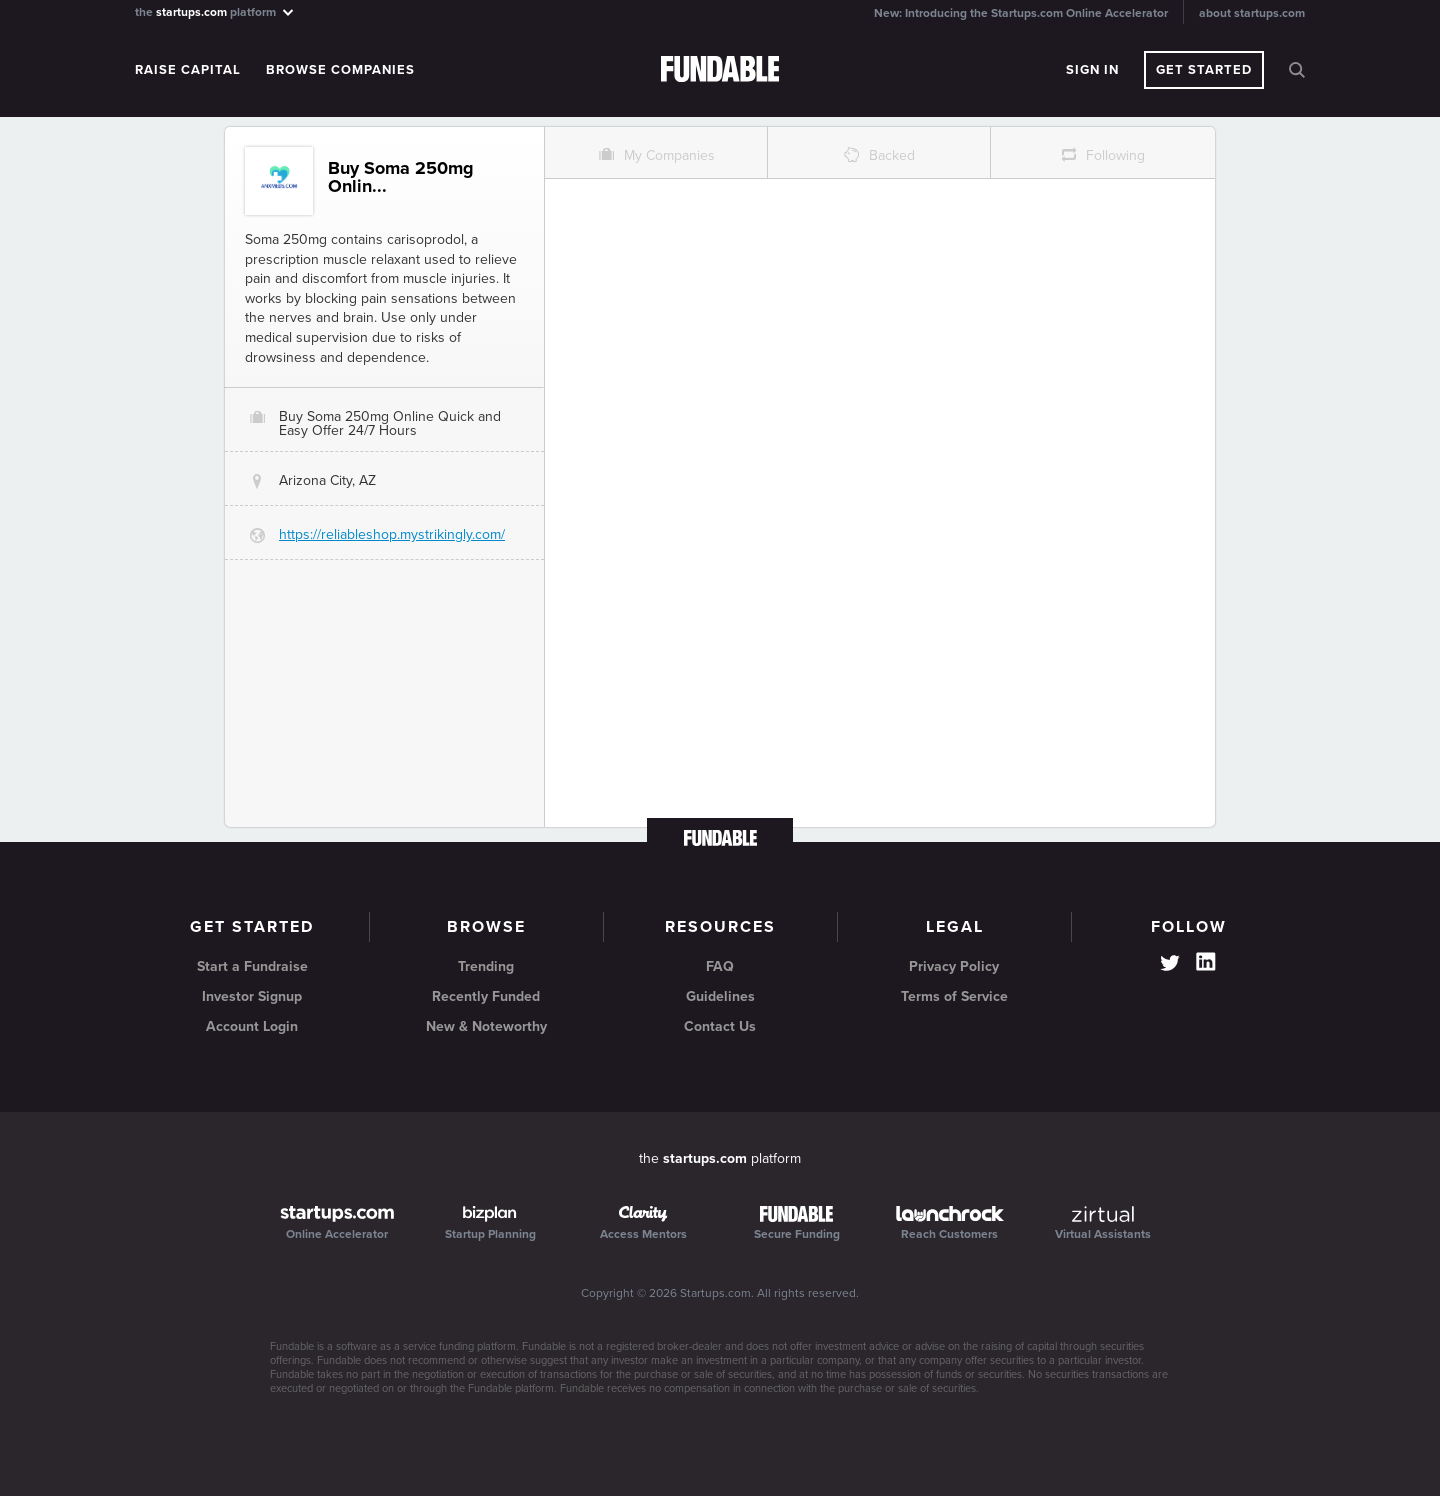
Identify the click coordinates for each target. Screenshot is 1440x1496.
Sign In (1092, 70)
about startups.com (1252, 13)
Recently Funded (486, 996)
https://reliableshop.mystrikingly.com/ (392, 534)
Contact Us (720, 1026)
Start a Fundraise (252, 966)
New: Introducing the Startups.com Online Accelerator (1021, 13)
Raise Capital (188, 70)
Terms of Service (954, 996)
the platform (215, 11)
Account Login (252, 1026)
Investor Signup (252, 996)
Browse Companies (340, 70)
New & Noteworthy (486, 1026)
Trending (486, 966)
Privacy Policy (954, 966)
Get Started (1204, 70)
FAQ (720, 966)
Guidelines (720, 996)
